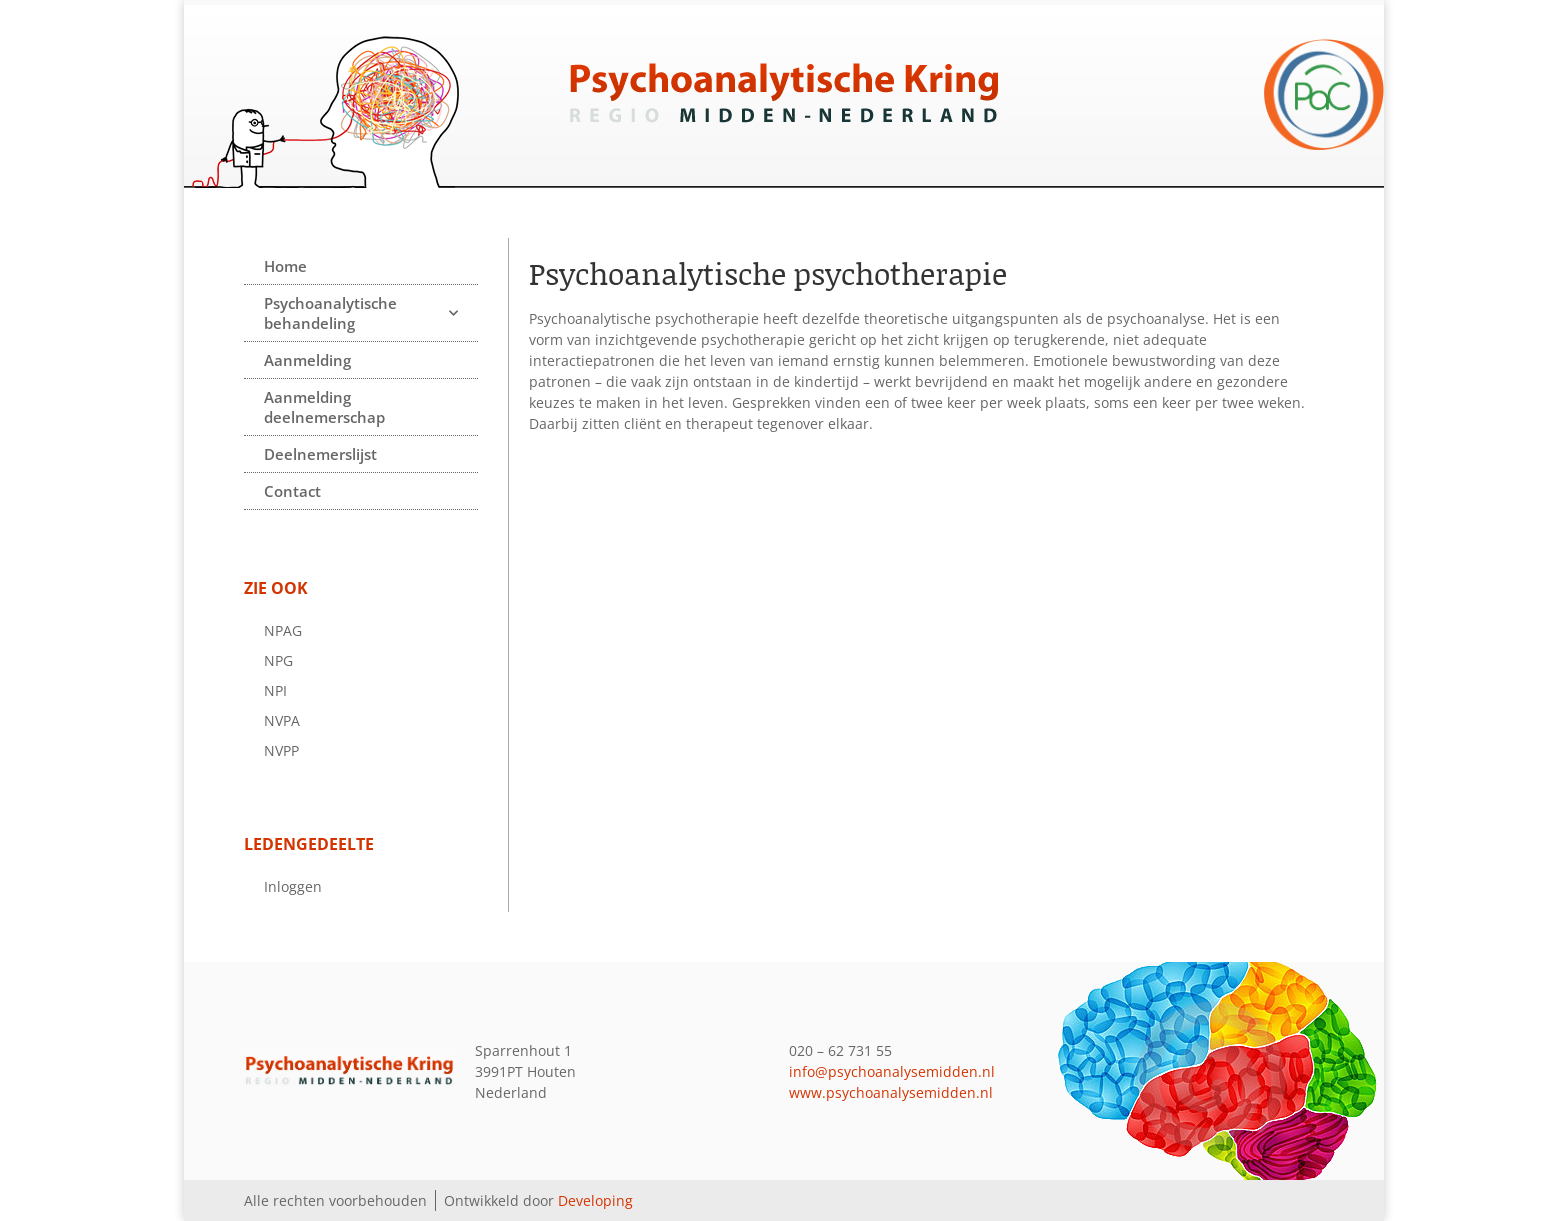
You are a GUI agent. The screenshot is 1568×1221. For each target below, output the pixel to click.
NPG (278, 660)
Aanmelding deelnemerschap (324, 407)
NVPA (282, 720)
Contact (292, 491)
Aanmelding (307, 360)
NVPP (281, 750)
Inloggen (293, 886)
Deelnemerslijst (320, 454)
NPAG (283, 630)
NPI (275, 690)
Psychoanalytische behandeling (361, 313)
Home (285, 266)
